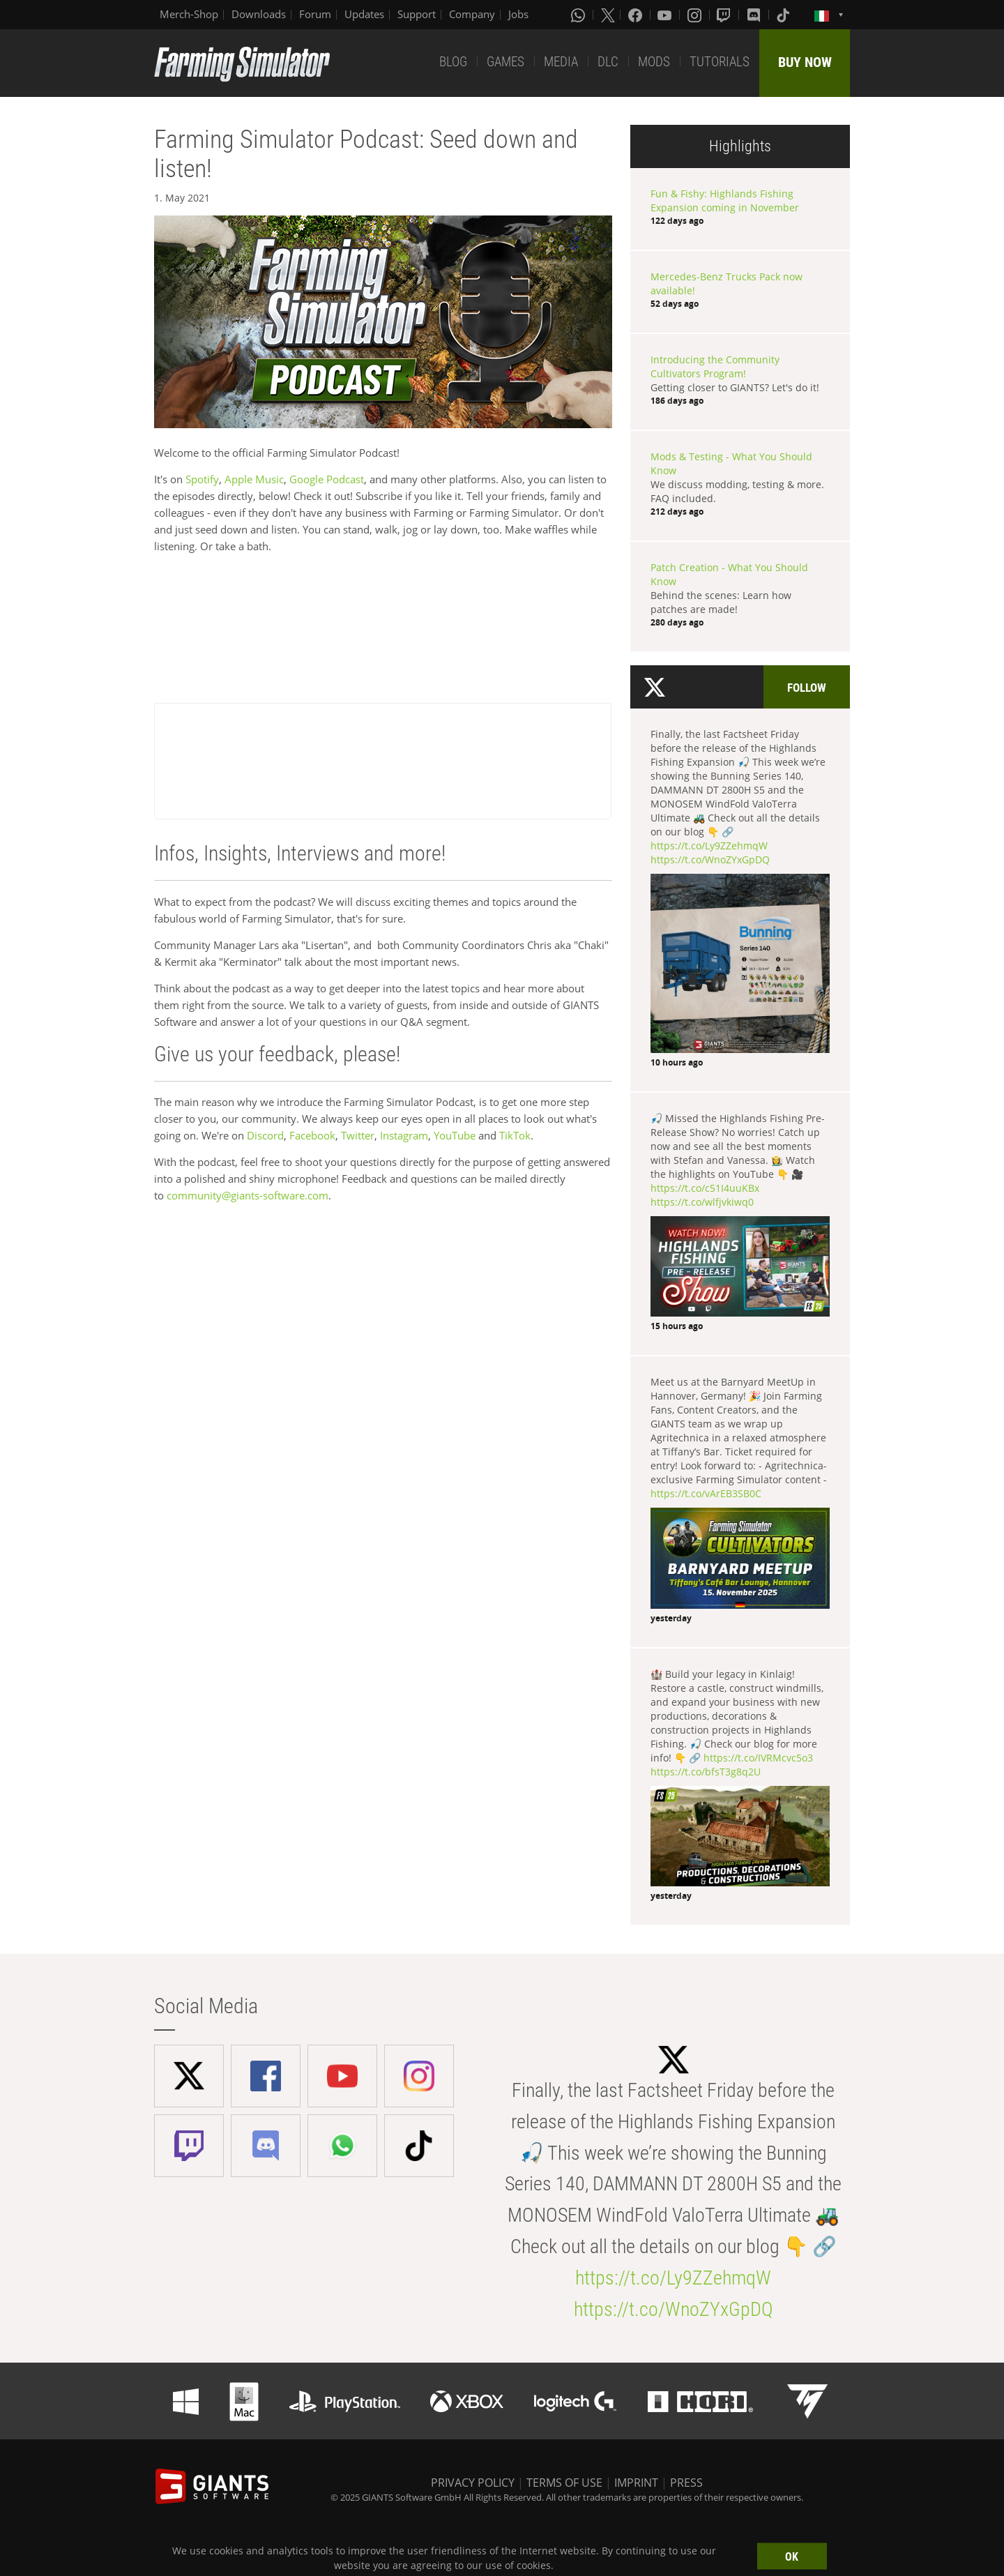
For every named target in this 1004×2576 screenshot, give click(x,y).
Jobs (518, 14)
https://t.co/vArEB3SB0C (706, 1493)
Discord (265, 1135)
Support (416, 14)
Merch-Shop (189, 14)
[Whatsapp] (579, 14)
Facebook (312, 1135)
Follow (806, 688)
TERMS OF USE (564, 2482)
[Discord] (755, 14)
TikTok (515, 1135)
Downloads (258, 14)
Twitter (357, 1135)
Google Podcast (325, 479)
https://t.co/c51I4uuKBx (705, 1188)
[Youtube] (665, 14)
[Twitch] (725, 14)
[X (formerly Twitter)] (608, 14)
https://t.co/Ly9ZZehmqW (709, 845)
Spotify (202, 479)
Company (472, 14)
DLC (608, 62)
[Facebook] (636, 14)
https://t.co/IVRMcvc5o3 (758, 1757)
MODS (654, 62)
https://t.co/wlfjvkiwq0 (702, 1202)
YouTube (455, 1135)
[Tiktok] (784, 14)
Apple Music (254, 479)
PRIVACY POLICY (473, 2482)
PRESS (686, 2482)
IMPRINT (636, 2482)
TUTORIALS (720, 62)
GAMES (505, 62)
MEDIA (561, 62)
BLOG (453, 62)
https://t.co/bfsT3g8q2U (706, 1771)
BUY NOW (805, 62)
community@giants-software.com (247, 1195)
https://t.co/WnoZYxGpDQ (710, 859)
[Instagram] (695, 14)
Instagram (404, 1135)
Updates (364, 14)
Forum (315, 14)
